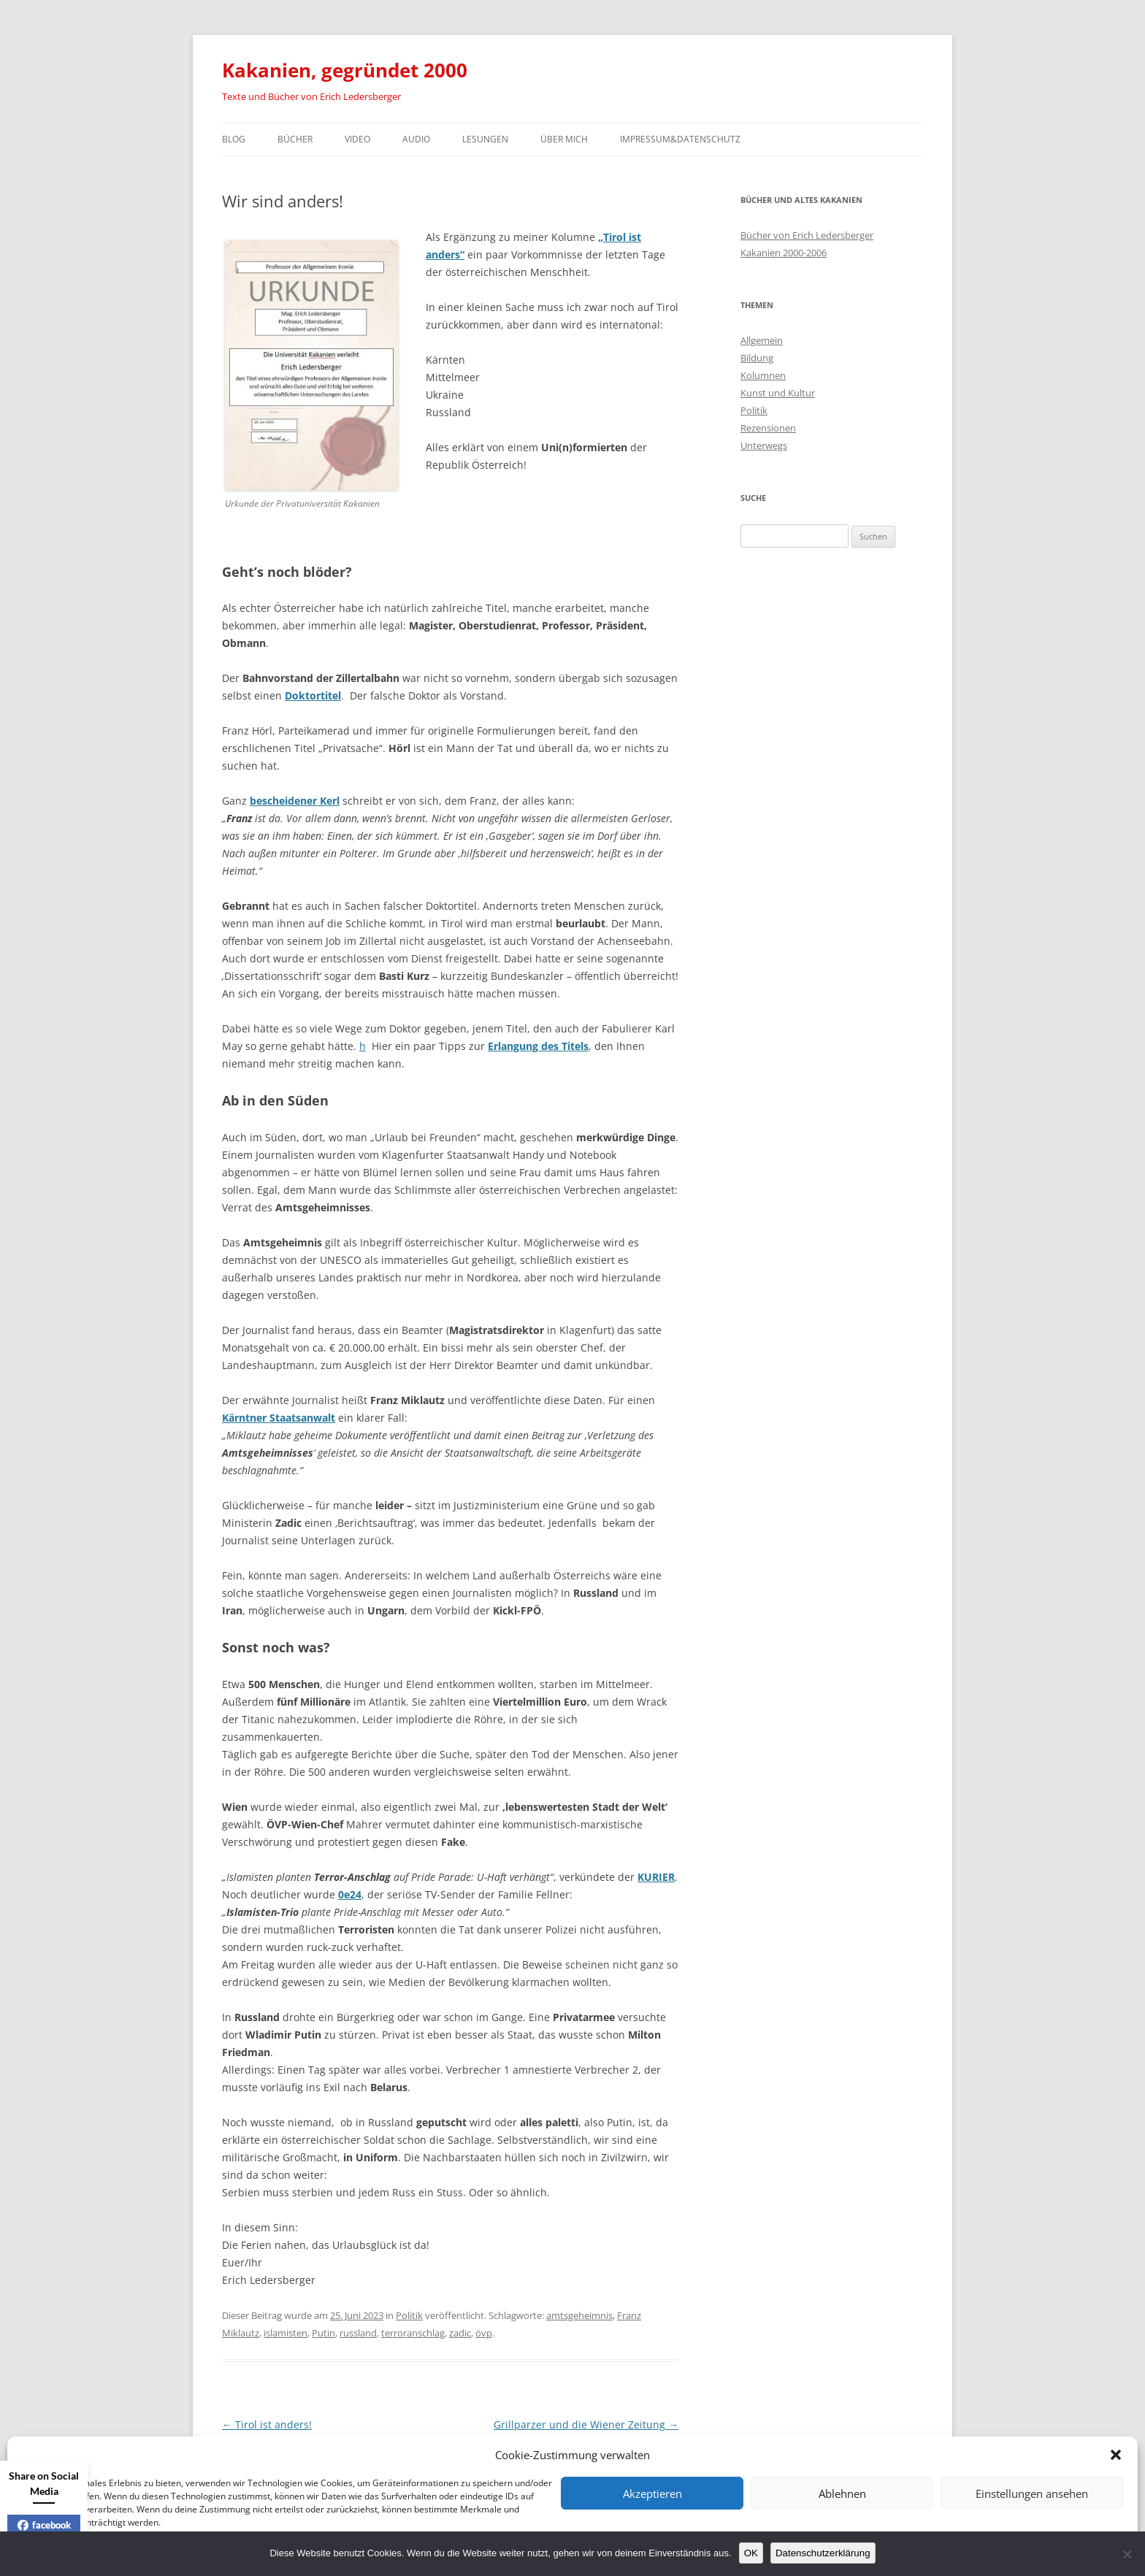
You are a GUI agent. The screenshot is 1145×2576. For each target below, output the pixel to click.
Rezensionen (768, 427)
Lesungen (485, 139)
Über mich (564, 139)
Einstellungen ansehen (1032, 2493)
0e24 (349, 1894)
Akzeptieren (652, 2493)
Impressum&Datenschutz (680, 139)
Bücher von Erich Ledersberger (806, 235)
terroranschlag (413, 2332)
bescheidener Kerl (295, 801)
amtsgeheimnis (579, 2315)
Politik (409, 2315)
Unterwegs (763, 445)
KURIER (656, 1877)
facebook (44, 2525)
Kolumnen (763, 375)
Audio (416, 139)
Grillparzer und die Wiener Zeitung (586, 2424)
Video (357, 139)
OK (751, 2553)
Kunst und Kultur (777, 392)
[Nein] (1126, 2554)
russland (358, 2332)
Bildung (756, 357)
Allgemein (761, 340)
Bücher (295, 139)
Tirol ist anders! (267, 2424)
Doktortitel (313, 695)
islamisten (285, 2332)
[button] (1115, 2454)
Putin (323, 2332)
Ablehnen (842, 2493)
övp (483, 2332)
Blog (233, 139)
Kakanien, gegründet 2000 (344, 70)
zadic (460, 2332)
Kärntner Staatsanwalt (278, 1418)
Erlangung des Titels (538, 1046)
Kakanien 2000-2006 (783, 252)
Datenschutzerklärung (823, 2553)
